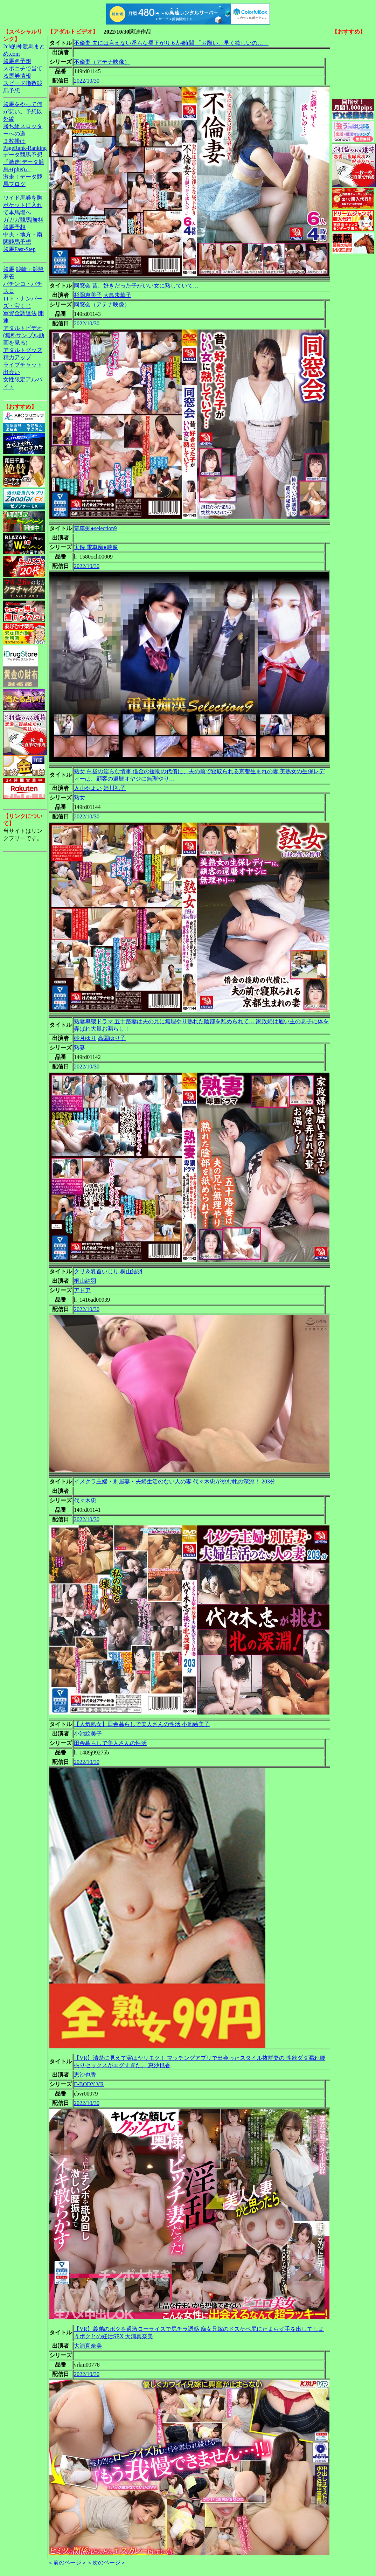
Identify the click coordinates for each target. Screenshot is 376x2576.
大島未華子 (117, 295)
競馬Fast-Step (19, 249)
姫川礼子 (114, 788)
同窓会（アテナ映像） (102, 304)
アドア (82, 1290)
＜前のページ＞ (67, 2562)
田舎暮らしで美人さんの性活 (110, 1743)
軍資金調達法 (20, 313)
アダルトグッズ (22, 350)
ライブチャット (22, 365)
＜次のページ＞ (106, 2562)
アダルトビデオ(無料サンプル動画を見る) (23, 335)
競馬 (8, 269)
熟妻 (79, 1048)
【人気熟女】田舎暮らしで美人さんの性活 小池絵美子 (142, 1724)
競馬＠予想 (17, 61)
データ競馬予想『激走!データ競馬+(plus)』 (23, 162)
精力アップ (17, 357)
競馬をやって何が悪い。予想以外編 (22, 111)
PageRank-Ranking (25, 148)
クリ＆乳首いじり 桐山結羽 (108, 1271)
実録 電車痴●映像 (96, 547)
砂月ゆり (85, 1038)
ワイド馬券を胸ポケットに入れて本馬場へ (22, 205)
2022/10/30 (86, 81)
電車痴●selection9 (95, 528)
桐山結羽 (85, 1281)
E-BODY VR (89, 2084)
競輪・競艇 (30, 269)
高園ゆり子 (112, 1038)
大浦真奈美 (88, 2346)
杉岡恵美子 (88, 295)
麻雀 (8, 276)
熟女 (79, 798)
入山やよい (88, 788)
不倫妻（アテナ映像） (102, 62)
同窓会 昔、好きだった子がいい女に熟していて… (136, 286)
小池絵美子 (88, 1734)
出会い (11, 372)
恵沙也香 (85, 2075)
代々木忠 (85, 1500)
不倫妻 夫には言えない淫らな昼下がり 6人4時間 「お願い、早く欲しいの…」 (171, 43)
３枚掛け (14, 141)
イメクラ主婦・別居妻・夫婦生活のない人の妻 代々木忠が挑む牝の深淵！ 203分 (175, 1481)
